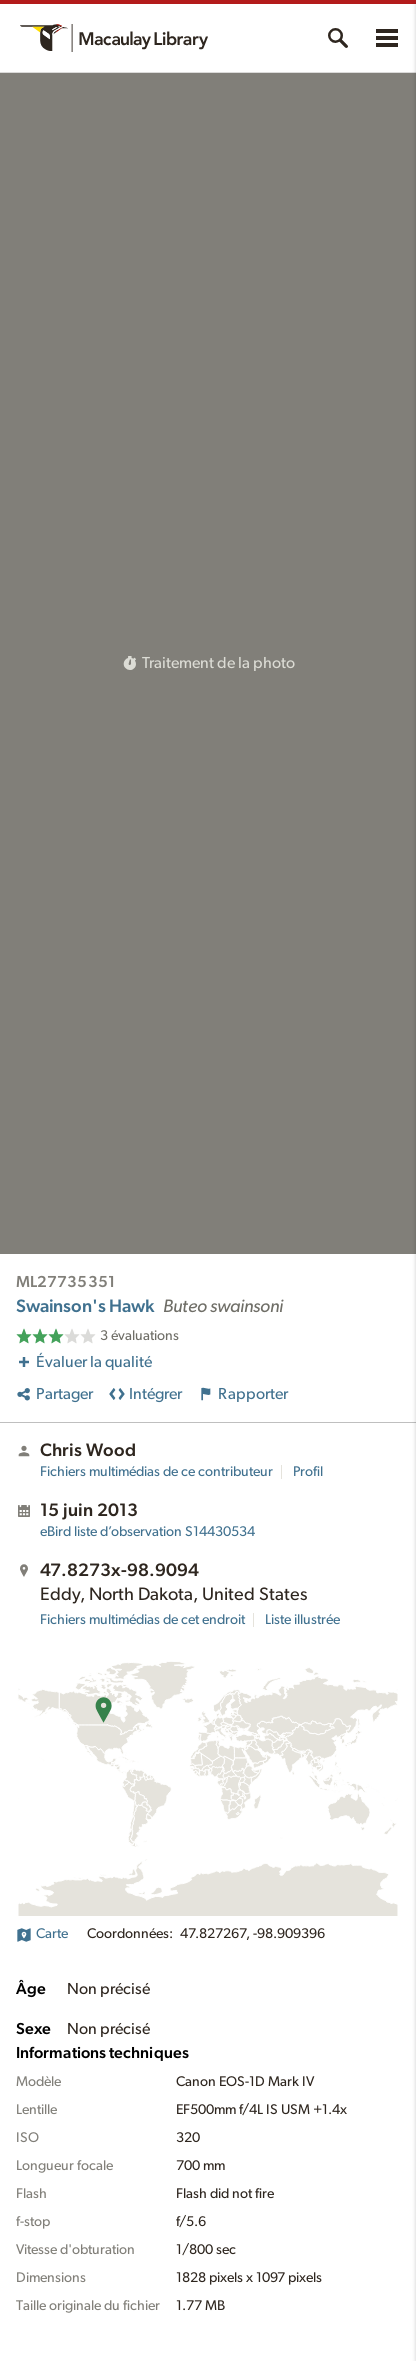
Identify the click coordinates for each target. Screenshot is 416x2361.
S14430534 (147, 1532)
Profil (308, 1472)
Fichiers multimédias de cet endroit (142, 1620)
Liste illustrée (302, 1620)
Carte (42, 1934)
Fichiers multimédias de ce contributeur (156, 1472)
